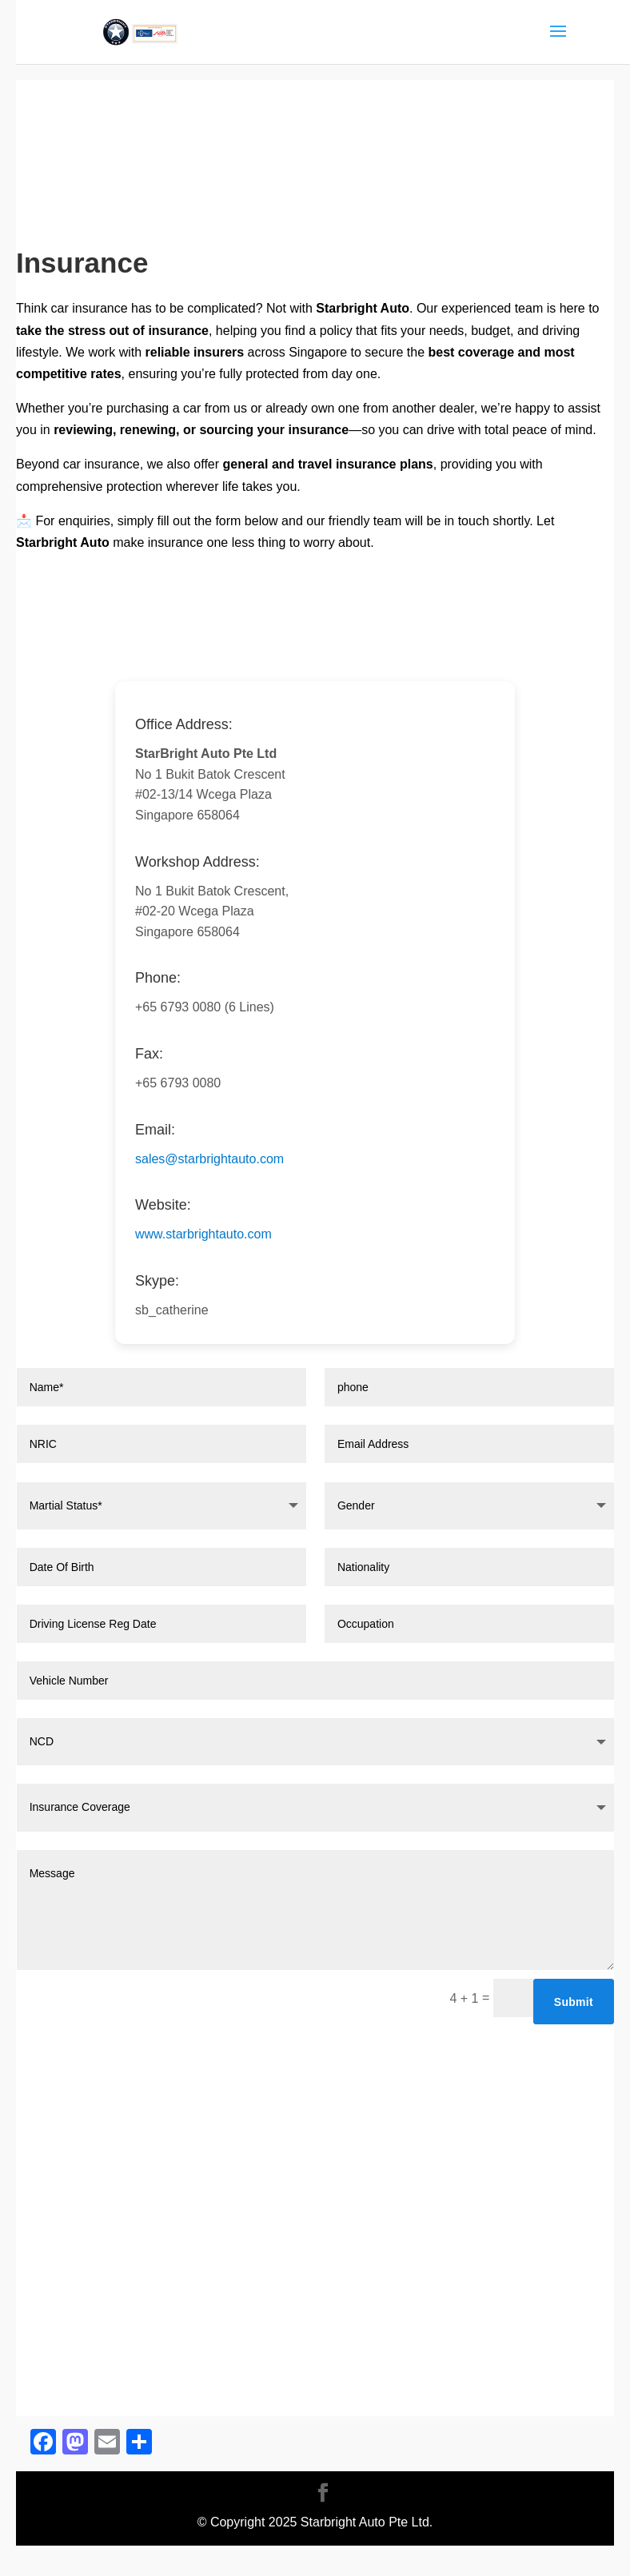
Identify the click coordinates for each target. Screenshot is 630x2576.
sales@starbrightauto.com (209, 1159)
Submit (573, 2002)
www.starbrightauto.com (203, 1234)
